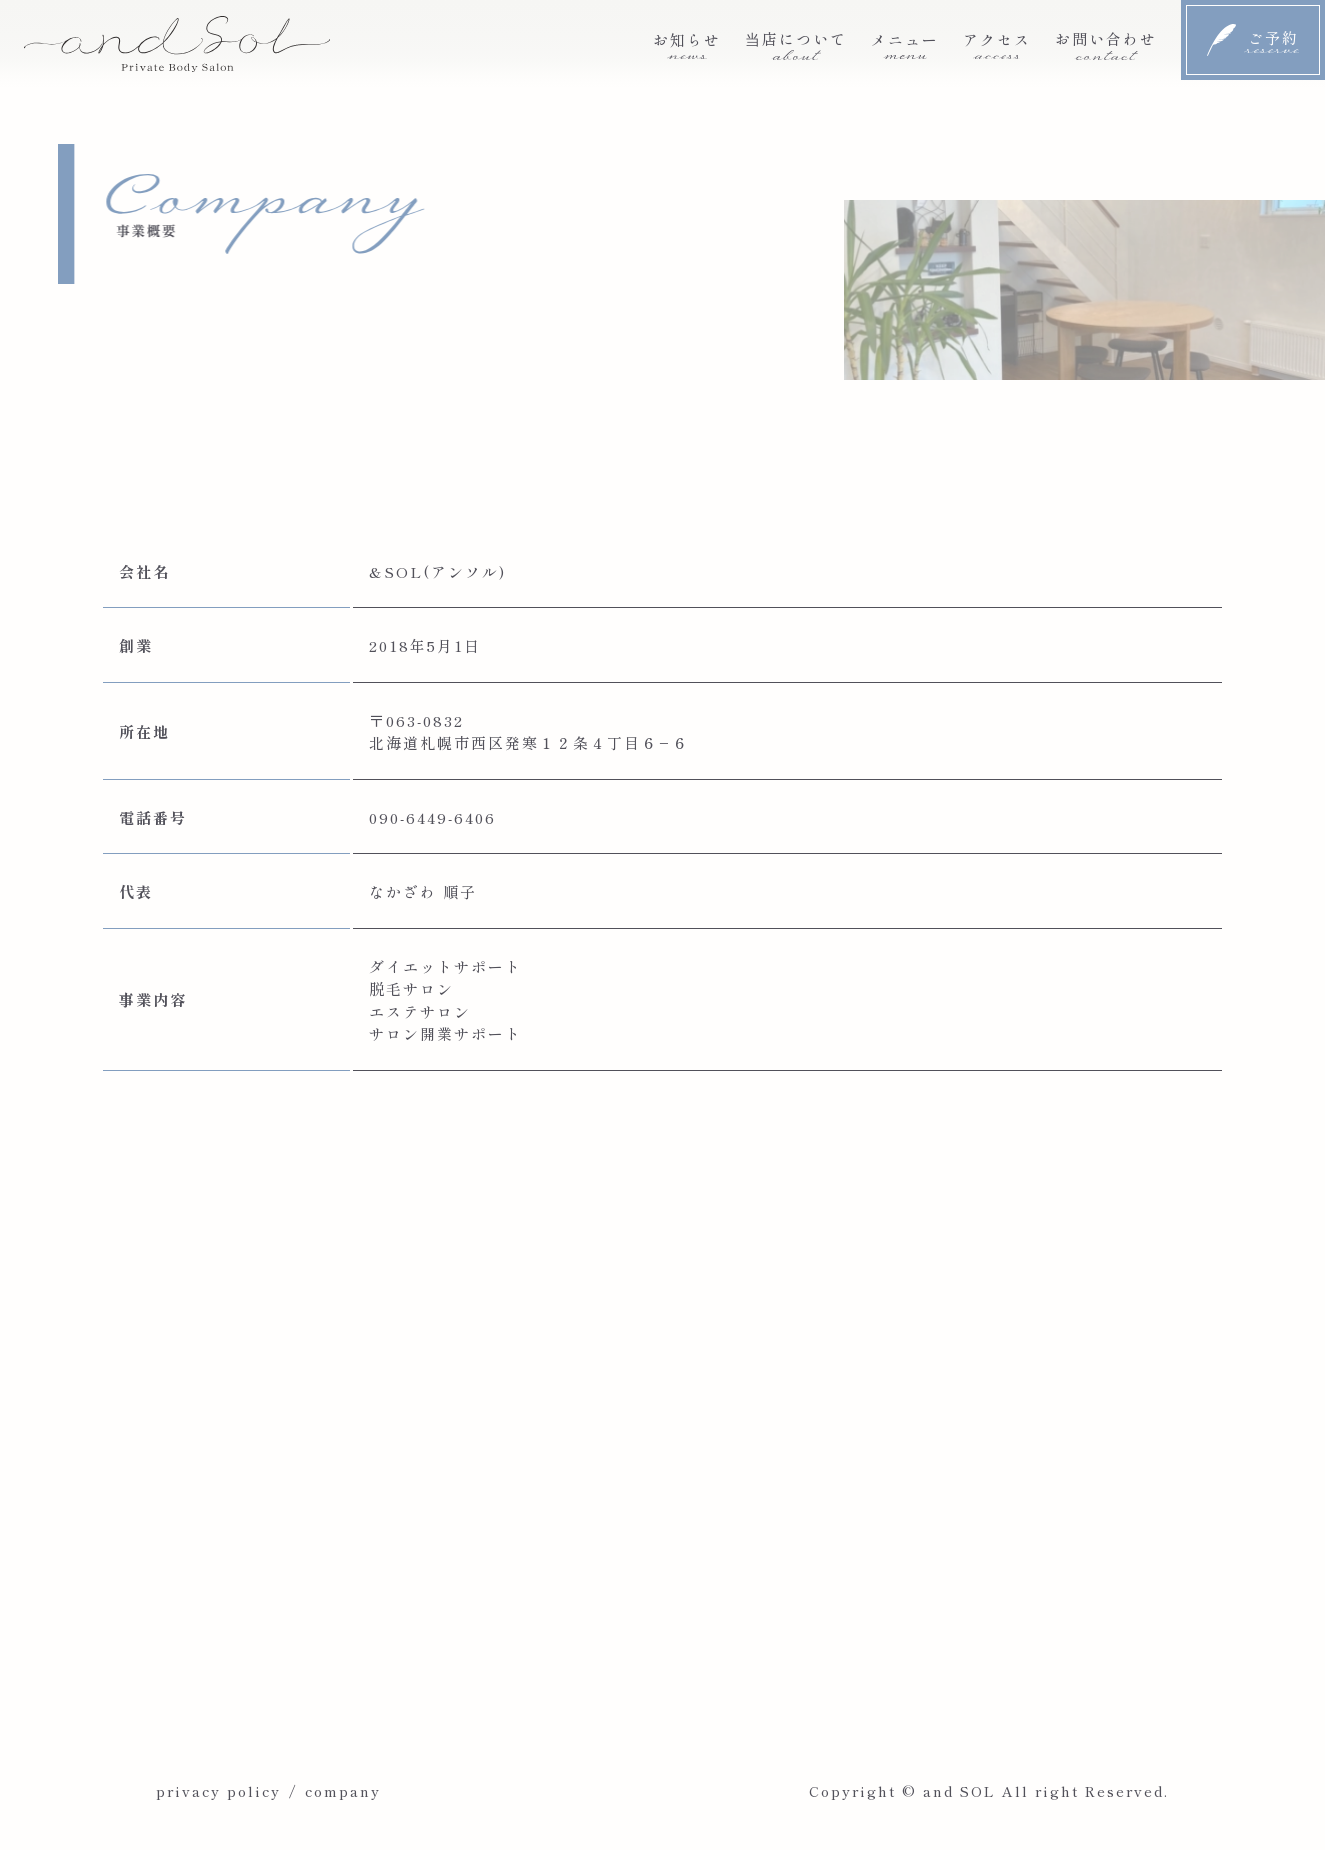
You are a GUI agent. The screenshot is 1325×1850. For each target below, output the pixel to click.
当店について (796, 44)
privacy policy (218, 1791)
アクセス (997, 44)
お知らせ (687, 44)
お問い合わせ (1106, 44)
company (343, 1791)
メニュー (905, 44)
